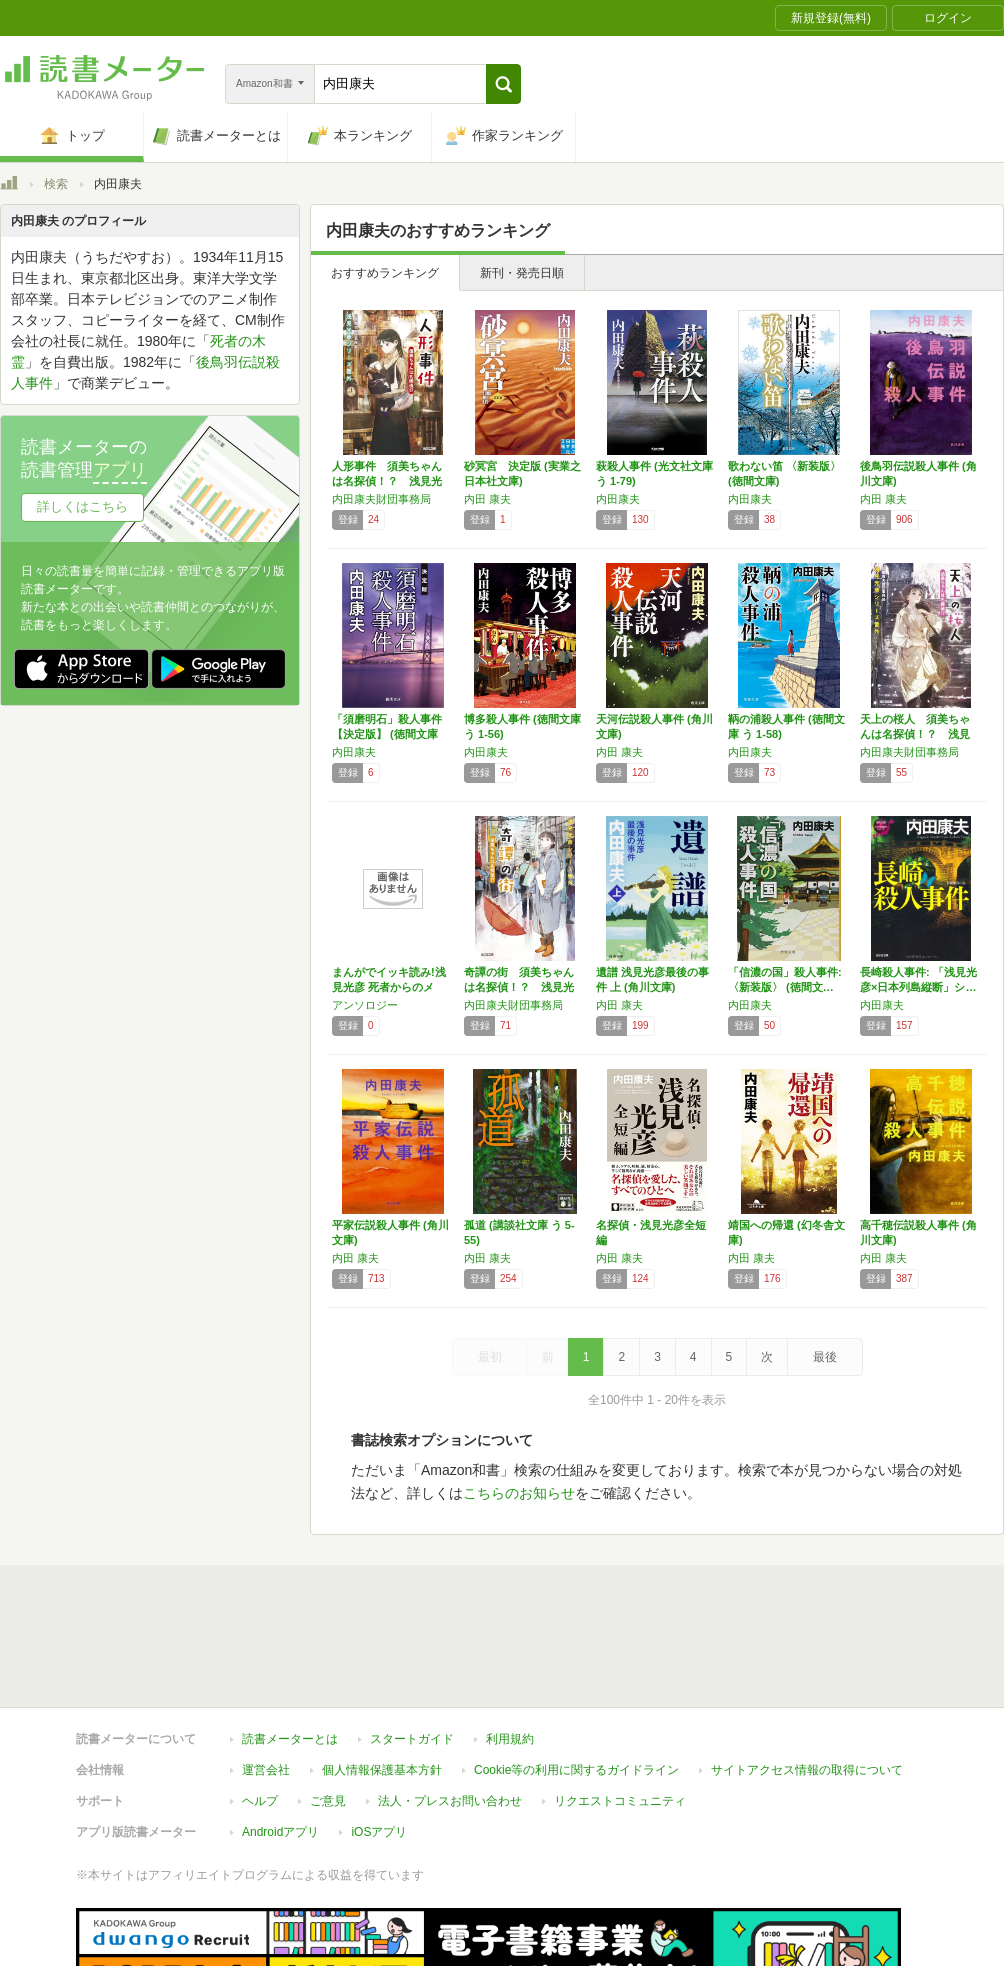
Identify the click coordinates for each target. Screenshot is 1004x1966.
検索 (56, 184)
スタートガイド (412, 1647)
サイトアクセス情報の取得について (807, 1678)
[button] (503, 84)
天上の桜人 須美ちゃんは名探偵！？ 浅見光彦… (915, 734)
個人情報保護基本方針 (382, 1678)
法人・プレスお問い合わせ (450, 1709)
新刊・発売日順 (522, 273)
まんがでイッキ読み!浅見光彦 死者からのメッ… (389, 987)
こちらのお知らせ (519, 1493)
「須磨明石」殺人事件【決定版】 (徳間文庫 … (387, 734)
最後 (825, 1357)
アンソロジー (365, 1005)
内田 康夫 (487, 499)
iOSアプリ (379, 1740)
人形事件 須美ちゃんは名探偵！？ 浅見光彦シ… (387, 481)
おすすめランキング (385, 273)
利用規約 (510, 1647)
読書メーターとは (290, 1647)
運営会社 (266, 1678)
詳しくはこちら (82, 506)
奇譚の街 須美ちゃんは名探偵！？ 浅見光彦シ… (519, 987)
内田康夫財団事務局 (381, 499)
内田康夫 (618, 499)
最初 (490, 1357)
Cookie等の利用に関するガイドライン (576, 1678)
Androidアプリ (280, 1740)
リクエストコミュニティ (620, 1709)
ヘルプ (260, 1709)
